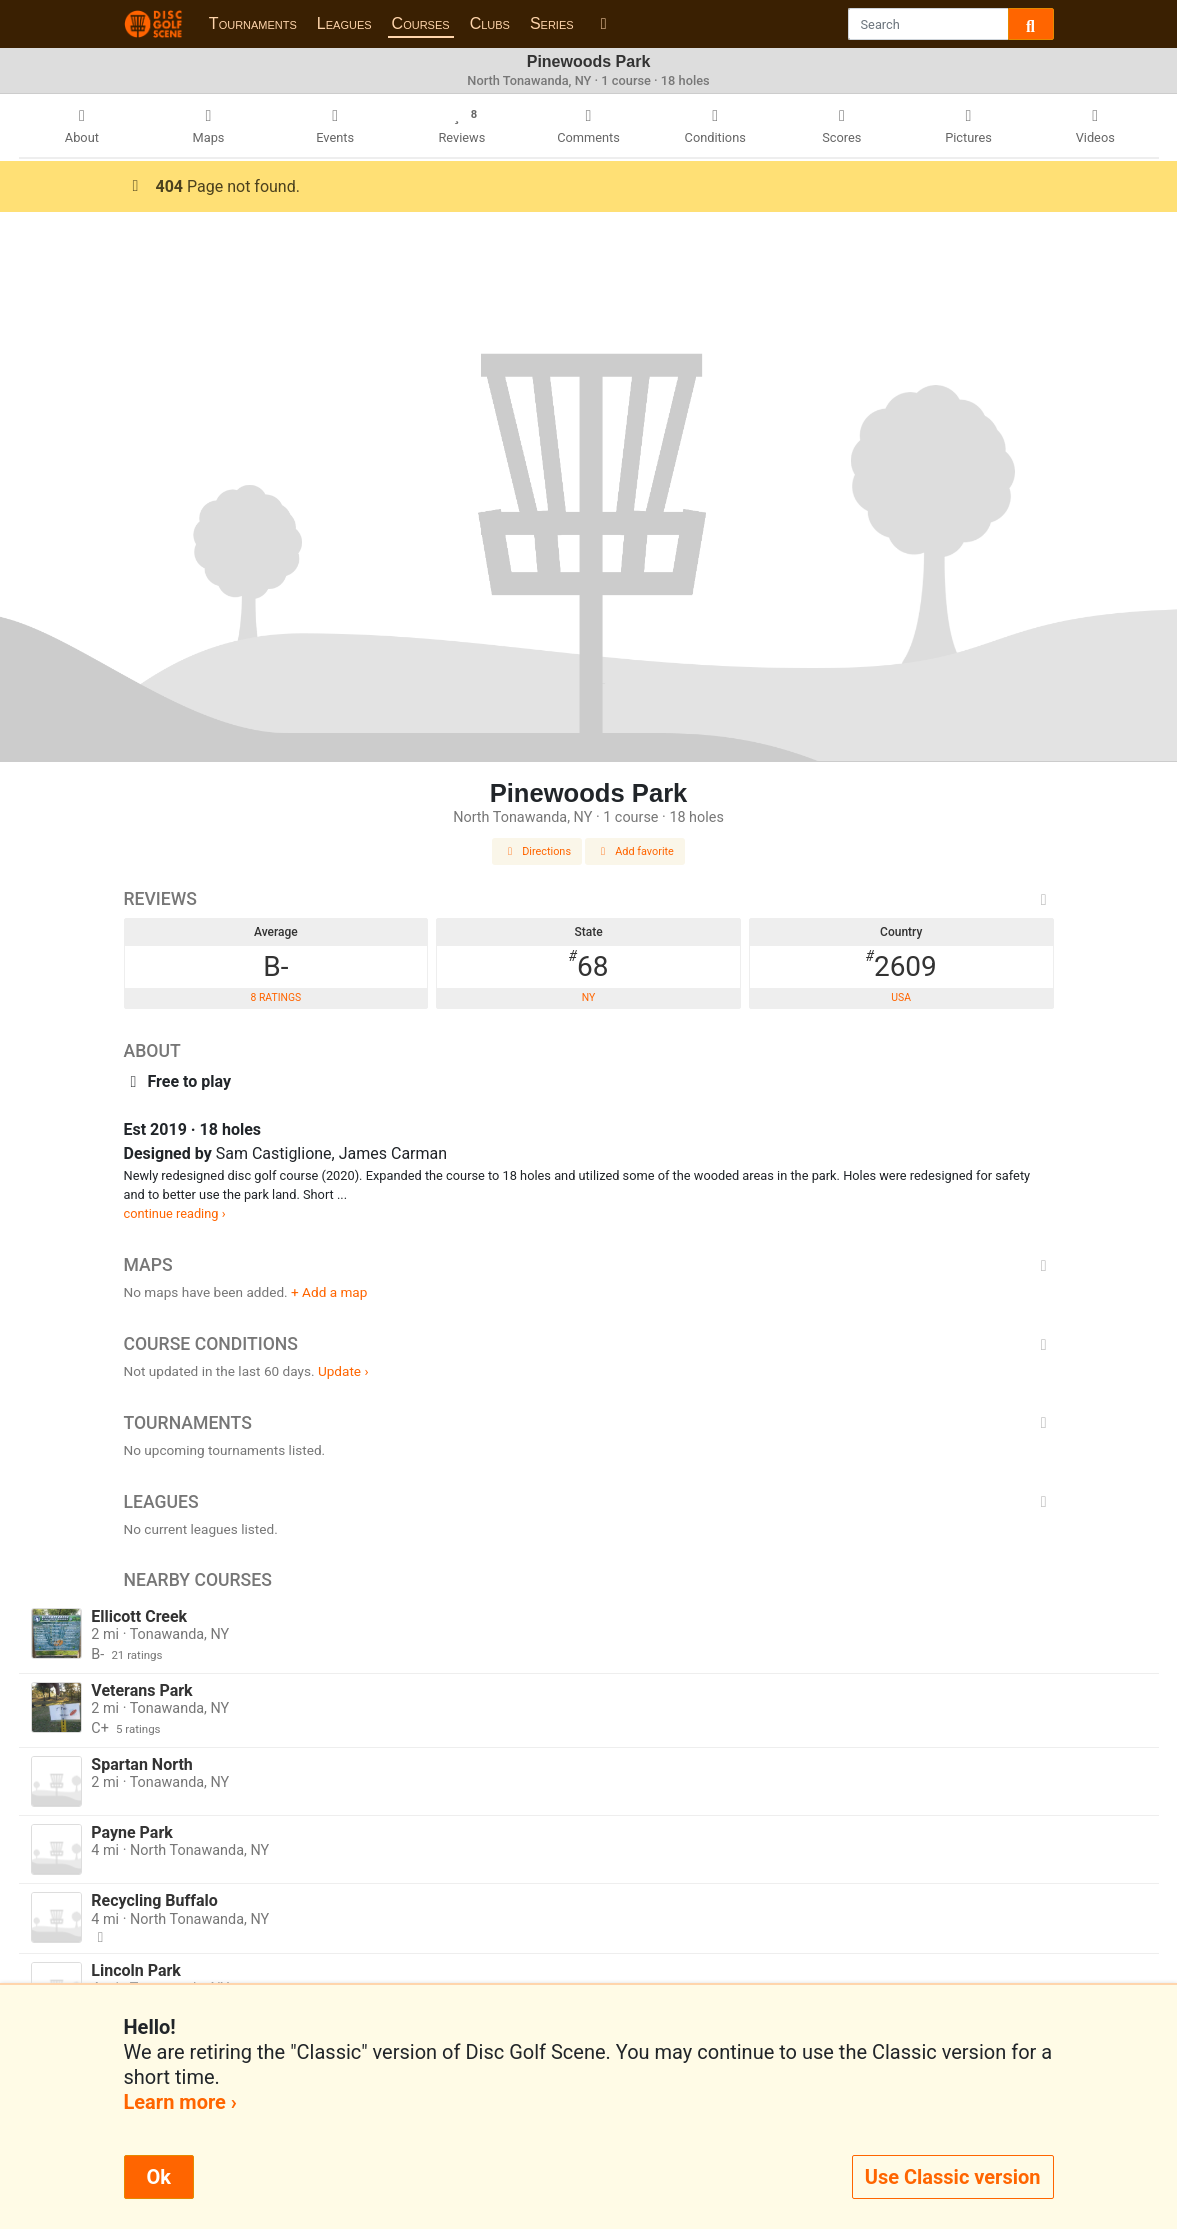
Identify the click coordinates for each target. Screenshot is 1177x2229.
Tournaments (253, 23)
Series (552, 23)
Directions (537, 851)
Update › (343, 1371)
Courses (421, 23)
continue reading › (175, 1213)
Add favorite (635, 851)
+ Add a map (329, 1292)
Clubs (490, 23)
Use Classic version (953, 2177)
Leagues (344, 23)
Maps (589, 1265)
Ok (159, 2177)
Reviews (589, 899)
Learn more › (180, 2102)
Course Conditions (589, 1344)
